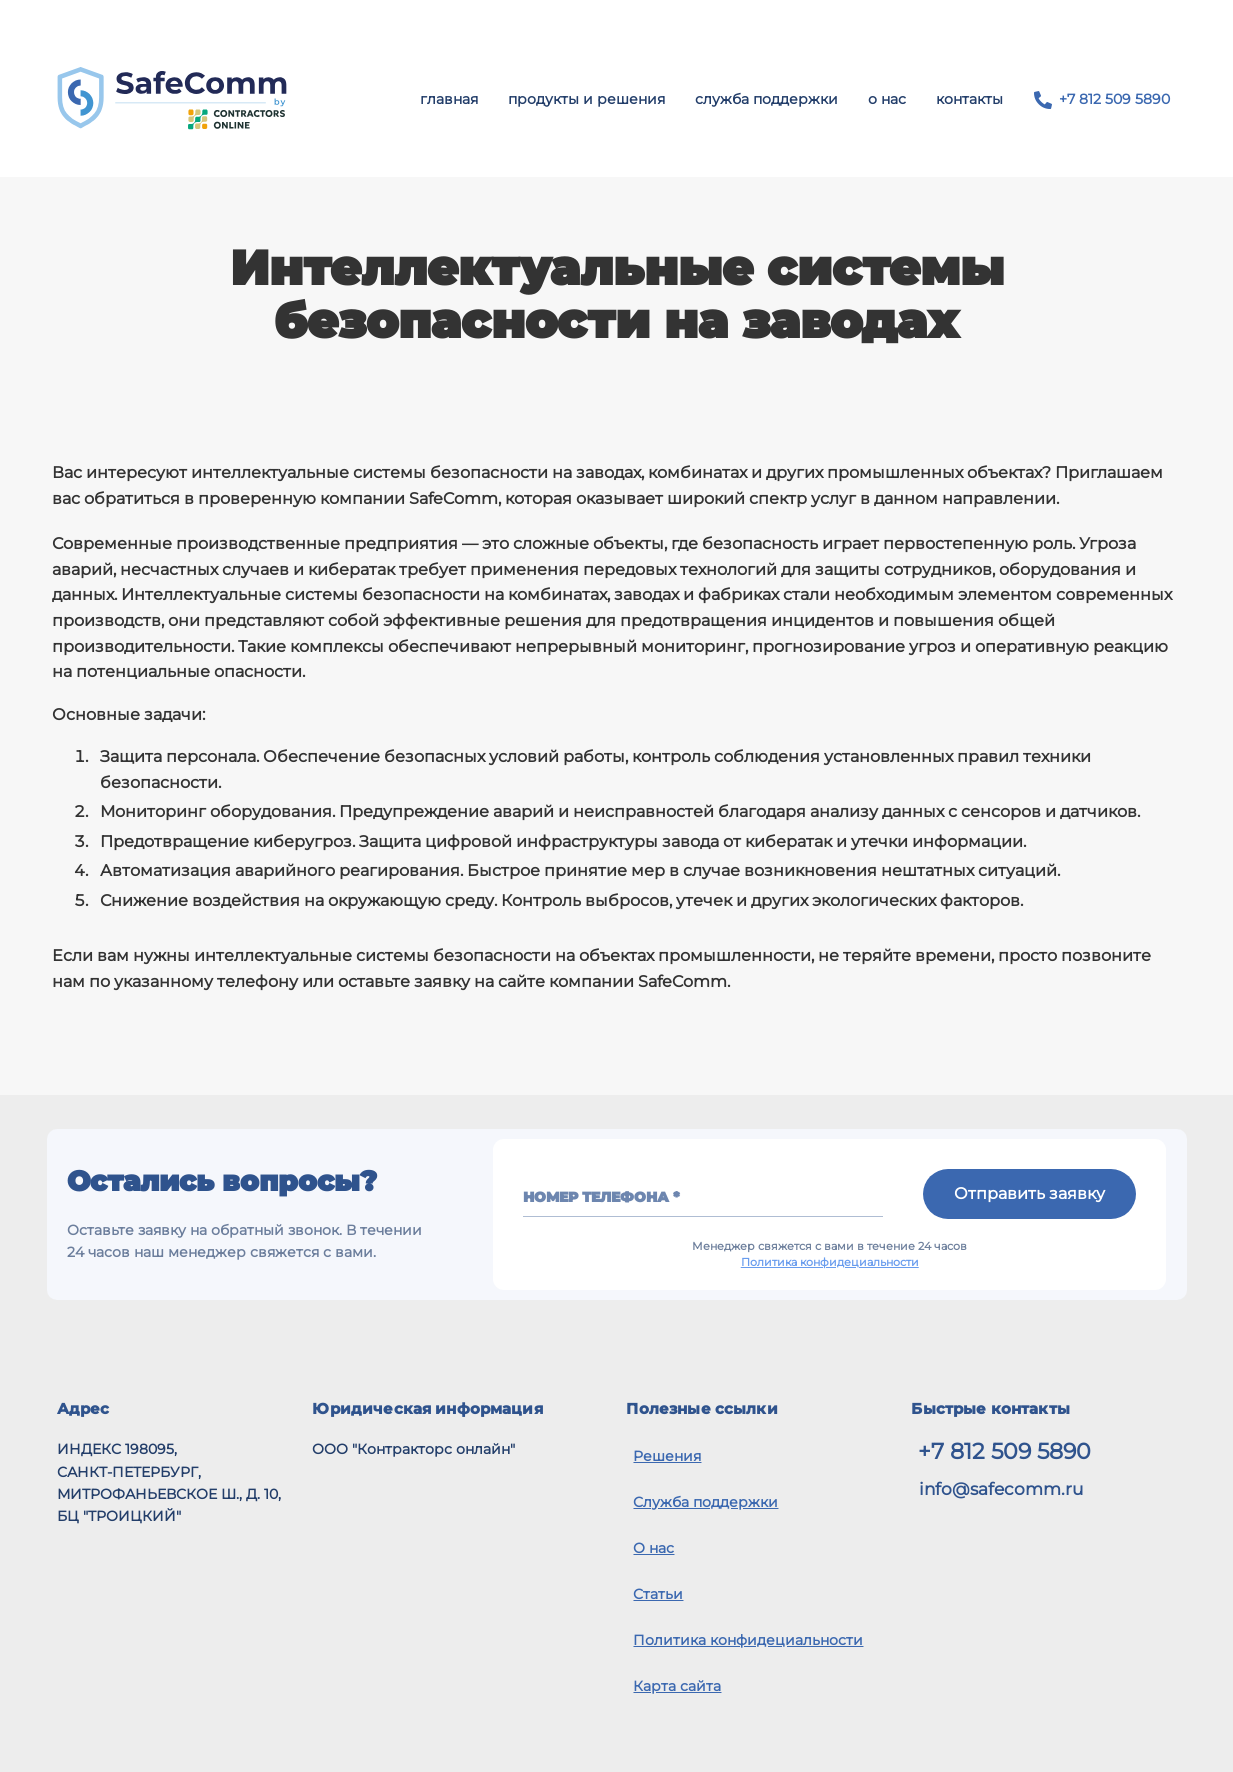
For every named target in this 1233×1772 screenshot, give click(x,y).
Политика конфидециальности (830, 1262)
